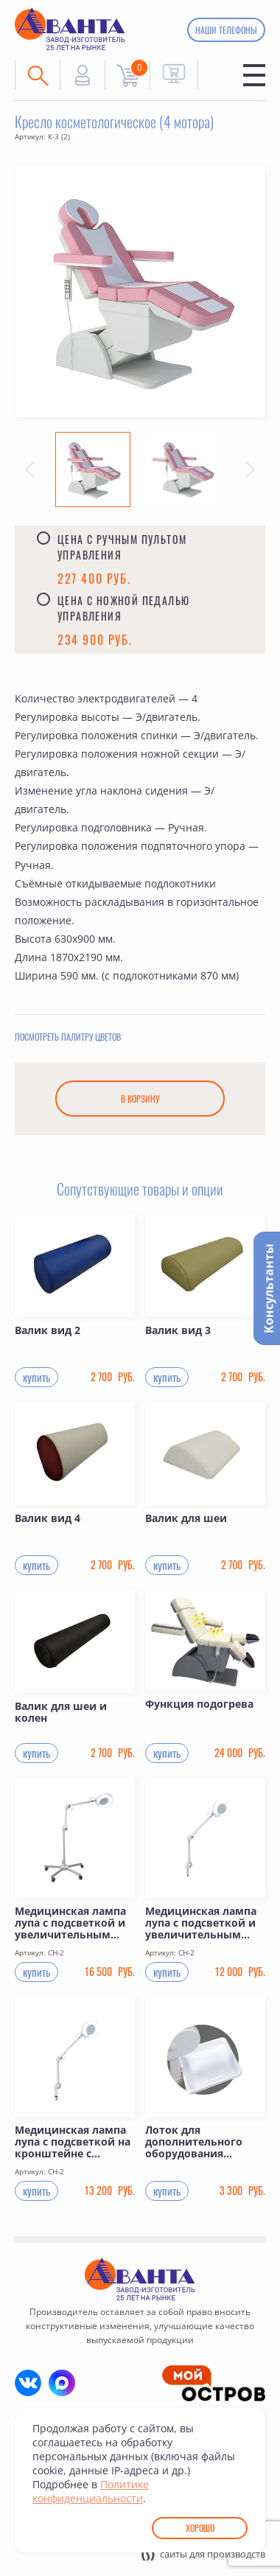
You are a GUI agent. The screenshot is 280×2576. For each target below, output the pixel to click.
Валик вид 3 (178, 1333)
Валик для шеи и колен (61, 1715)
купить (36, 1379)
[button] (29, 470)
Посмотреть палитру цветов (68, 1039)
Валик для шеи (186, 1521)
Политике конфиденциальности (90, 2491)
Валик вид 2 (47, 1333)
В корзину (140, 1101)
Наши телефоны (226, 30)
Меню (254, 75)
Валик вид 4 (47, 1521)
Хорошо (200, 2527)
